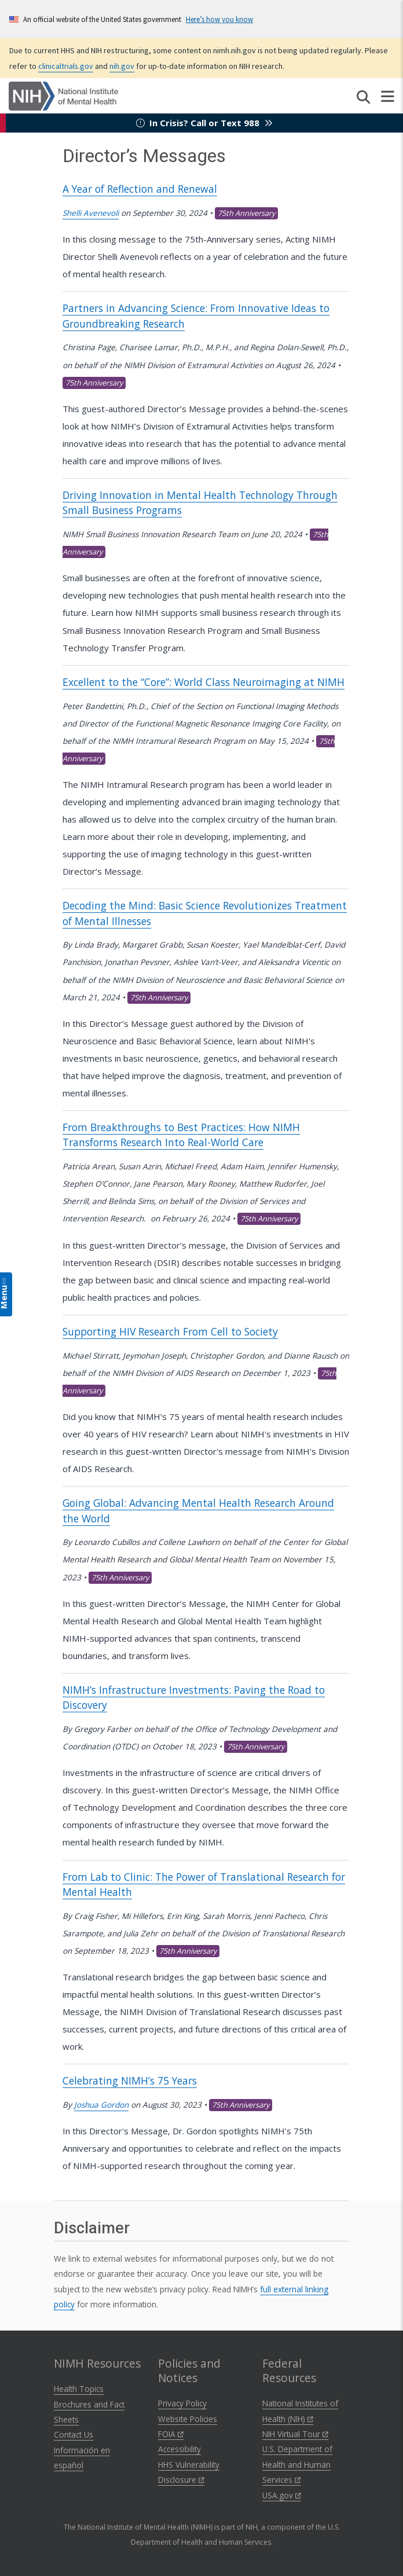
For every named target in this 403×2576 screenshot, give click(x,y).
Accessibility (179, 2448)
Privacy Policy (182, 2403)
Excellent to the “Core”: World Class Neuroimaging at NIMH (204, 682)
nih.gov (121, 66)
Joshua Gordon (101, 2105)
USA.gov (281, 2495)
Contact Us (73, 2434)
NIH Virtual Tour (295, 2433)
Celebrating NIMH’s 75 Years (130, 2080)
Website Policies (187, 2418)
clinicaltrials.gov (65, 66)
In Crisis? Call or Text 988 (204, 123)
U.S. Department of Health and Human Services (297, 2464)
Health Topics (79, 2388)
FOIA (171, 2433)
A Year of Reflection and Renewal (140, 189)
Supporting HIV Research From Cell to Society (170, 1331)
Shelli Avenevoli (91, 213)
